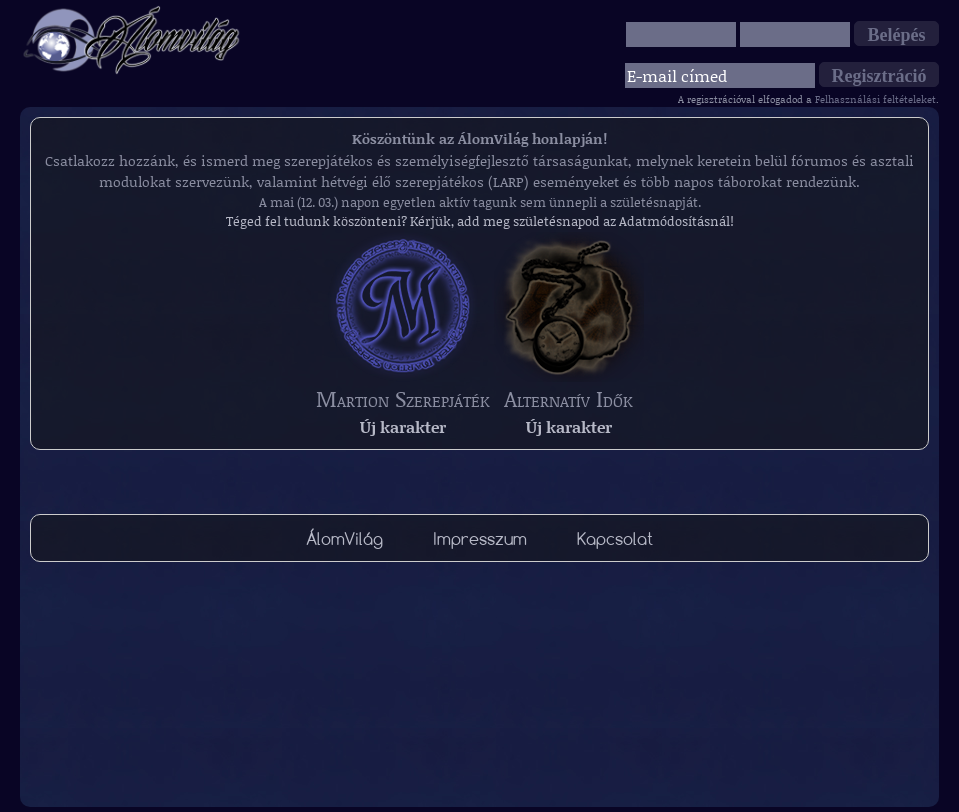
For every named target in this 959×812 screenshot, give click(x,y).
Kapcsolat (615, 538)
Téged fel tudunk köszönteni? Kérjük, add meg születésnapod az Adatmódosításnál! (480, 221)
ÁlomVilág (344, 538)
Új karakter (403, 426)
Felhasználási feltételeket (875, 99)
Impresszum (480, 538)
